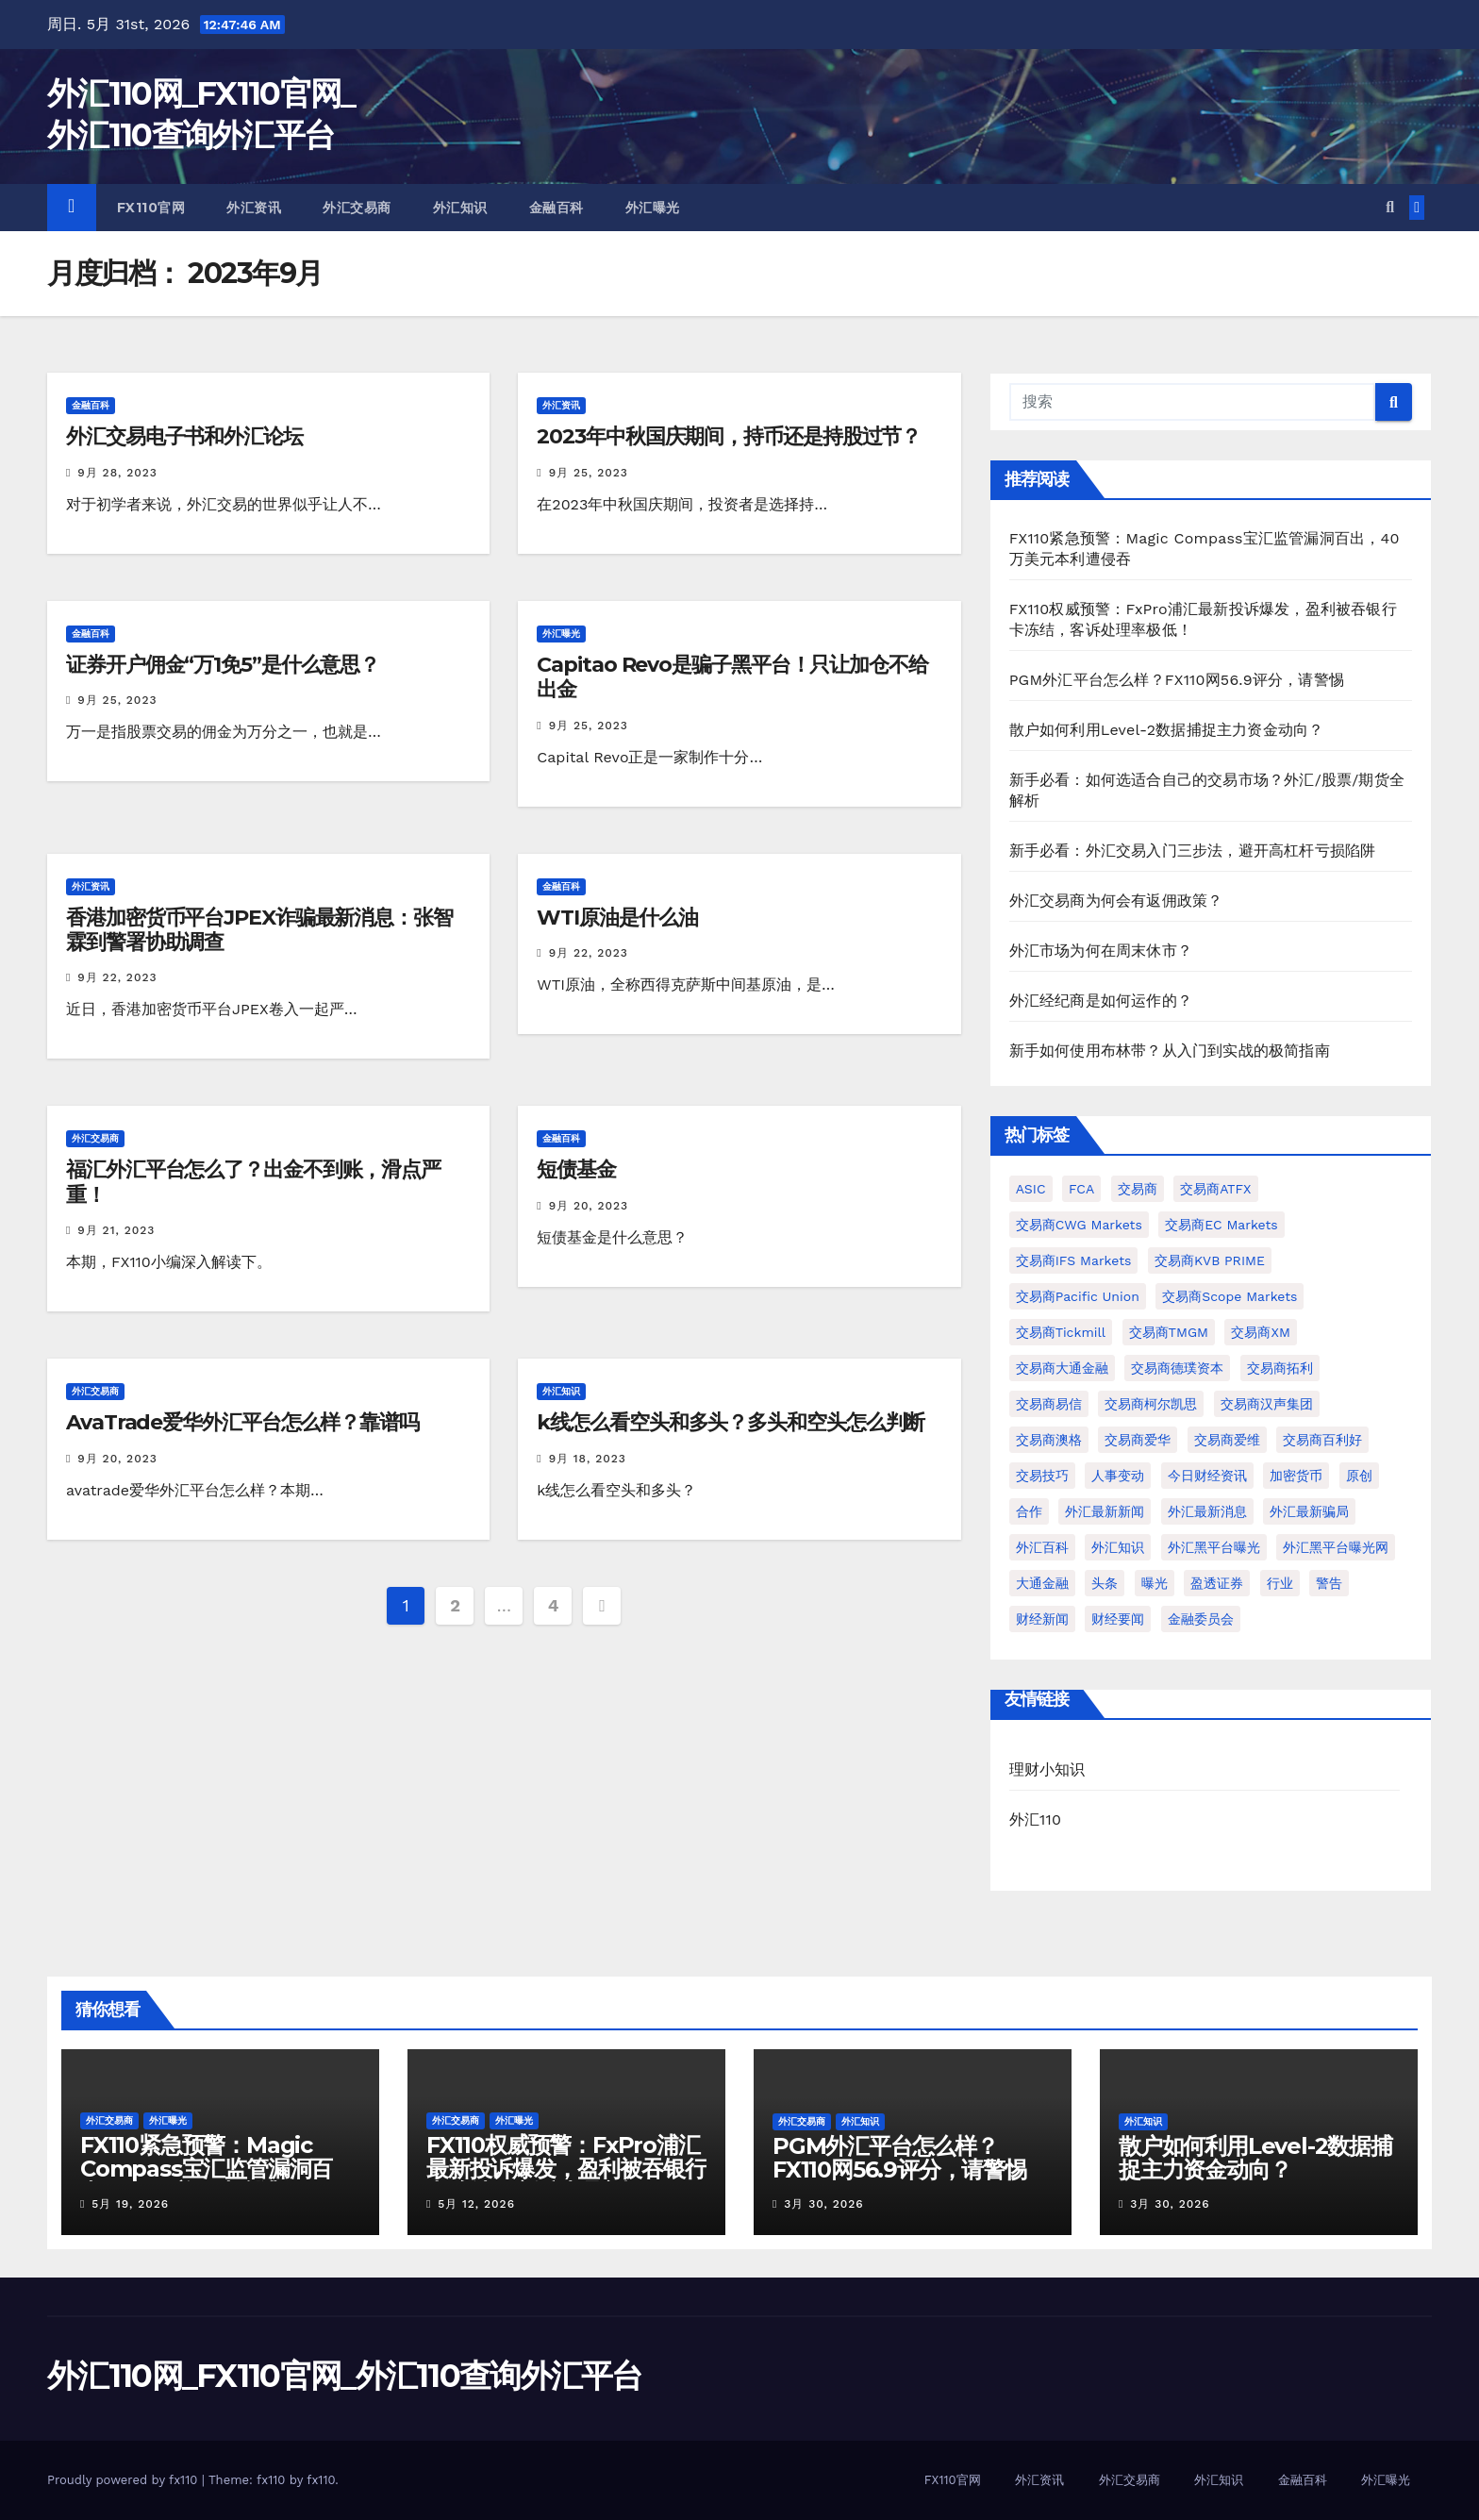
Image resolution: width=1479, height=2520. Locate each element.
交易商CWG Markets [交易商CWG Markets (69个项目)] (1079, 1224)
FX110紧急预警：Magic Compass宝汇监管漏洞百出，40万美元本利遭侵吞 (206, 2168)
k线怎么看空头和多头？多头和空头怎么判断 (730, 1422)
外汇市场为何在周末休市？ (1100, 951)
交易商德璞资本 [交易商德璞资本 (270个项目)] (1177, 1368)
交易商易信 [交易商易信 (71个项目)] (1049, 1403)
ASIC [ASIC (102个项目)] (1031, 1188)
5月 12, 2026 (476, 2204)
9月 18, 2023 (587, 1458)
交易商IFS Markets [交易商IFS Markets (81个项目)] (1074, 1260)
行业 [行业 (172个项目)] (1280, 1583)
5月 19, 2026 (130, 2204)
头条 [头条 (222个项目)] (1104, 1583)
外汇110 (1035, 1819)
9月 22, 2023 (117, 977)
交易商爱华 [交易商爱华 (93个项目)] (1138, 1439)
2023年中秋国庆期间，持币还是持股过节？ (729, 436)
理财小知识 (1047, 1769)
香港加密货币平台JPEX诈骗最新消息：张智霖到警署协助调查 (259, 930)
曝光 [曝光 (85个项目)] (1154, 1583)
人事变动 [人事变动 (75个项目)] (1117, 1475)
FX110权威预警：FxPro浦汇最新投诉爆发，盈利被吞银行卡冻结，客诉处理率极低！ (566, 2168)
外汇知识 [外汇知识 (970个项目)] (1117, 1547)
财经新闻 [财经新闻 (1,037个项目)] (1042, 1619)
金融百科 (556, 207)
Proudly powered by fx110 (124, 2480)
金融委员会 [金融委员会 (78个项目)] (1201, 1619)
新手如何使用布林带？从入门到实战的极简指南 (1169, 1051)
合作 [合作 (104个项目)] (1029, 1511)
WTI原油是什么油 (617, 917)
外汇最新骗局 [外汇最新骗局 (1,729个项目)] (1309, 1511)
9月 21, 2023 (116, 1230)
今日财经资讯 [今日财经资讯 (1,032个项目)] (1207, 1475)
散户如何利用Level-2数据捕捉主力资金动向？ (1166, 730)
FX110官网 (151, 207)
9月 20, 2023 (588, 1205)
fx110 (321, 2480)
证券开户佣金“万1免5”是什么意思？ (222, 664)
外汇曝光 (652, 207)
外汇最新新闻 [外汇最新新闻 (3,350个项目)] (1104, 1511)
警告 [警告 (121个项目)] (1329, 1583)
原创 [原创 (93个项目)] (1359, 1475)
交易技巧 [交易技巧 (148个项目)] (1042, 1475)
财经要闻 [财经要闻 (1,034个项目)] (1117, 1619)
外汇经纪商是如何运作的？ (1100, 1001)
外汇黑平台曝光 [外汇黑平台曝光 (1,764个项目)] (1214, 1547)
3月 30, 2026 (823, 2204)
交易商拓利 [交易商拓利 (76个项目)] (1280, 1368)
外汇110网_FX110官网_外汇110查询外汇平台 (344, 2375)
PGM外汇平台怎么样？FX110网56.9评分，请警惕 (1176, 680)
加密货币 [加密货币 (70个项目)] (1296, 1475)
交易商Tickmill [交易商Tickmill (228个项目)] (1060, 1332)
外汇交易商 (357, 207)
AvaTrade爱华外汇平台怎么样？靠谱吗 (242, 1422)
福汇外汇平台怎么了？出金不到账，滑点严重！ (253, 1182)
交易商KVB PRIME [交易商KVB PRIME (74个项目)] (1210, 1260)
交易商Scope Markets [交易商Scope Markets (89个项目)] (1229, 1296)
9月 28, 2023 (117, 472)
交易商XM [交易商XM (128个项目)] (1260, 1332)
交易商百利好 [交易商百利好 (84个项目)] (1322, 1439)
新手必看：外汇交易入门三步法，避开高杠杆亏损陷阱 (1192, 850)
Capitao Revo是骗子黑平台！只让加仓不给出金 (732, 677)
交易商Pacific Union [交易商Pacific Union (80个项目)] (1077, 1296)
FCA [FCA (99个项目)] (1081, 1188)
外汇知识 (460, 207)
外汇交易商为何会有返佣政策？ (1116, 901)
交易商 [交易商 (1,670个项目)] (1137, 1188)
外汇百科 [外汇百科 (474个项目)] (1042, 1547)
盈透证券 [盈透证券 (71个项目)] (1216, 1583)
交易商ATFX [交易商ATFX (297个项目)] (1215, 1188)
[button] (1390, 207)
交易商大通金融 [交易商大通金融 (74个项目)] (1062, 1368)
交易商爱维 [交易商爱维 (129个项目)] (1227, 1439)
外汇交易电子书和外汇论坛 (184, 436)
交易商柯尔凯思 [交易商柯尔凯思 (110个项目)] (1151, 1403)
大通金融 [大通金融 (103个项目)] (1042, 1583)
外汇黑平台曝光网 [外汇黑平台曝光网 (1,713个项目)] (1335, 1547)
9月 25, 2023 (588, 472)
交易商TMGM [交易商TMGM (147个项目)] (1169, 1332)
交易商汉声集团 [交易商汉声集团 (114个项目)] (1267, 1403)
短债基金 (576, 1169)
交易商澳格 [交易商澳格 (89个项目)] (1049, 1439)
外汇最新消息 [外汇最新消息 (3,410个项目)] (1207, 1511)
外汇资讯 (253, 207)
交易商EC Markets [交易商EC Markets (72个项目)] (1221, 1224)
